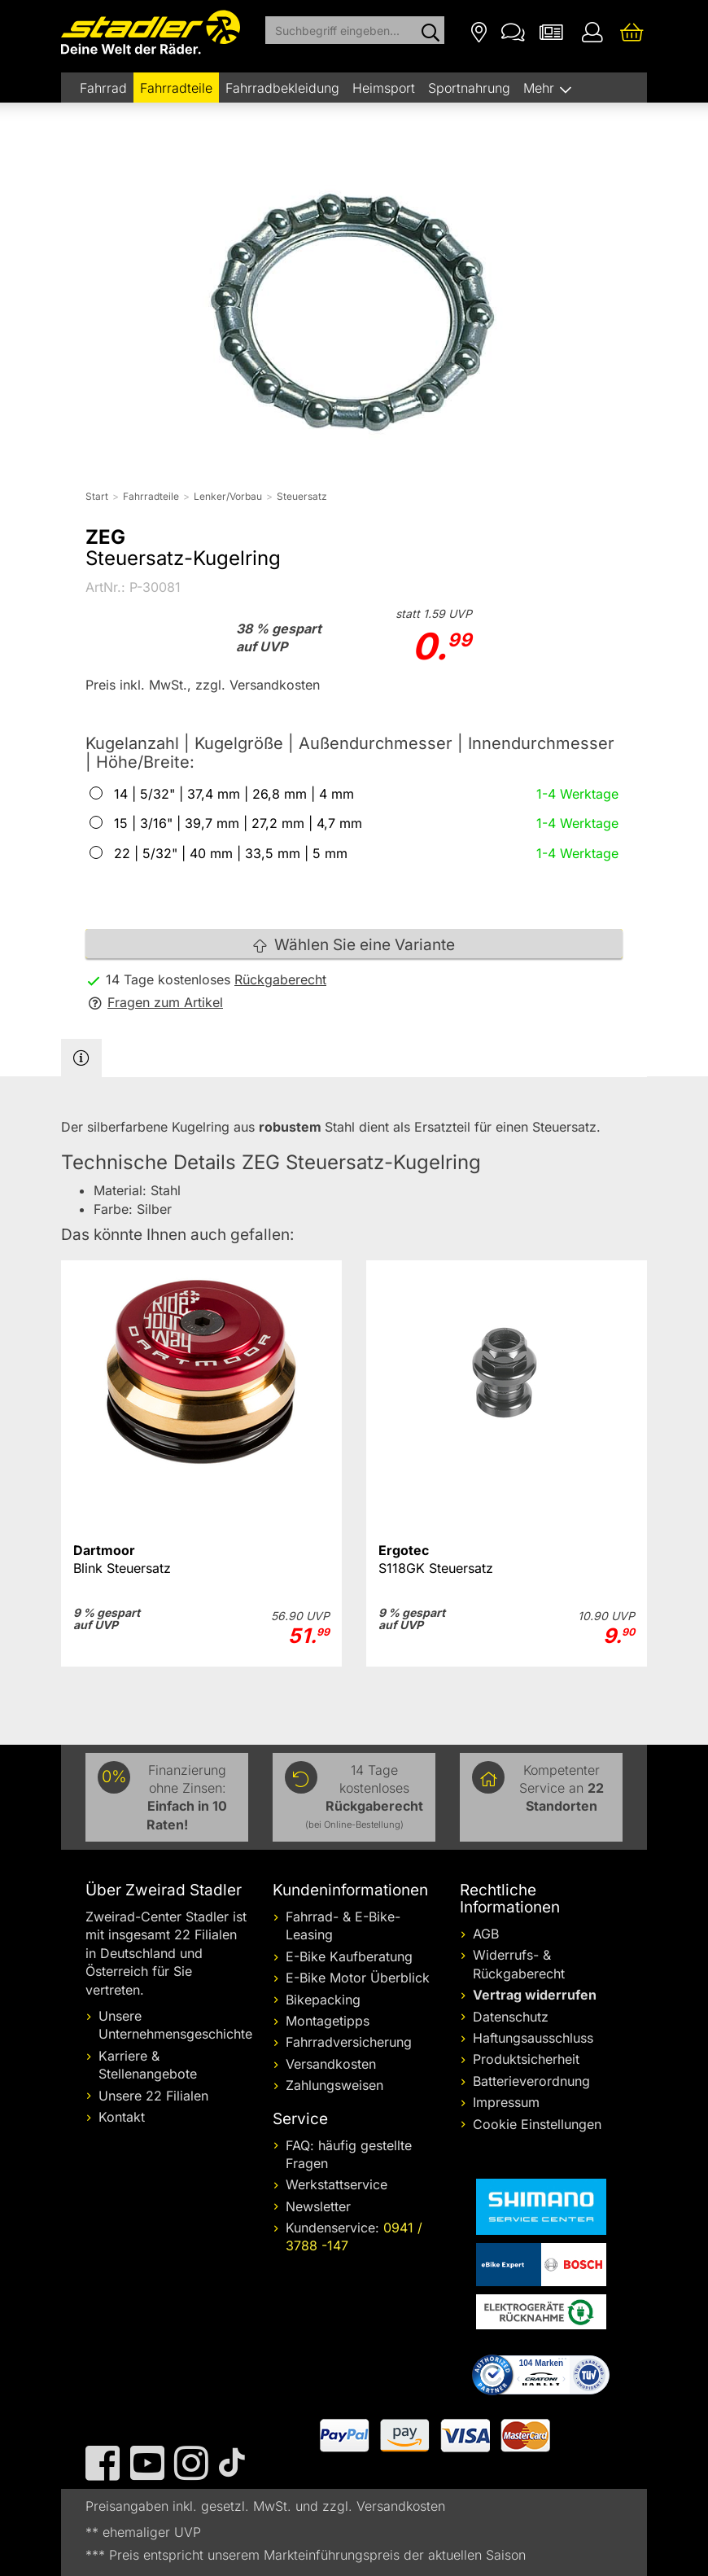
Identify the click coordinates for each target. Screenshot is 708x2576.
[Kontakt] (513, 31)
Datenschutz (510, 2017)
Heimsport (383, 88)
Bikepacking (323, 1999)
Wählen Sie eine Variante (354, 944)
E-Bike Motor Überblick (358, 1977)
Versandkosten (331, 2064)
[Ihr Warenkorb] (632, 31)
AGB (486, 1933)
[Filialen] (479, 31)
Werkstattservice (336, 2184)
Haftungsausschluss (533, 2038)
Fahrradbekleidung (282, 88)
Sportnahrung (469, 88)
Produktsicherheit (526, 2059)
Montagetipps (327, 2021)
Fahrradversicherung (349, 2042)
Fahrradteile (176, 88)
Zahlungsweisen (334, 2085)
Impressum (506, 2102)
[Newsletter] (551, 31)
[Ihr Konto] (592, 31)
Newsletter (318, 2206)
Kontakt (121, 2117)
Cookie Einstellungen (537, 2124)
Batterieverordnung (531, 2081)
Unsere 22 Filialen (153, 2096)
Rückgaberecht (280, 979)
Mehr (540, 88)
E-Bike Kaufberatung (349, 1956)
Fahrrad (103, 88)
